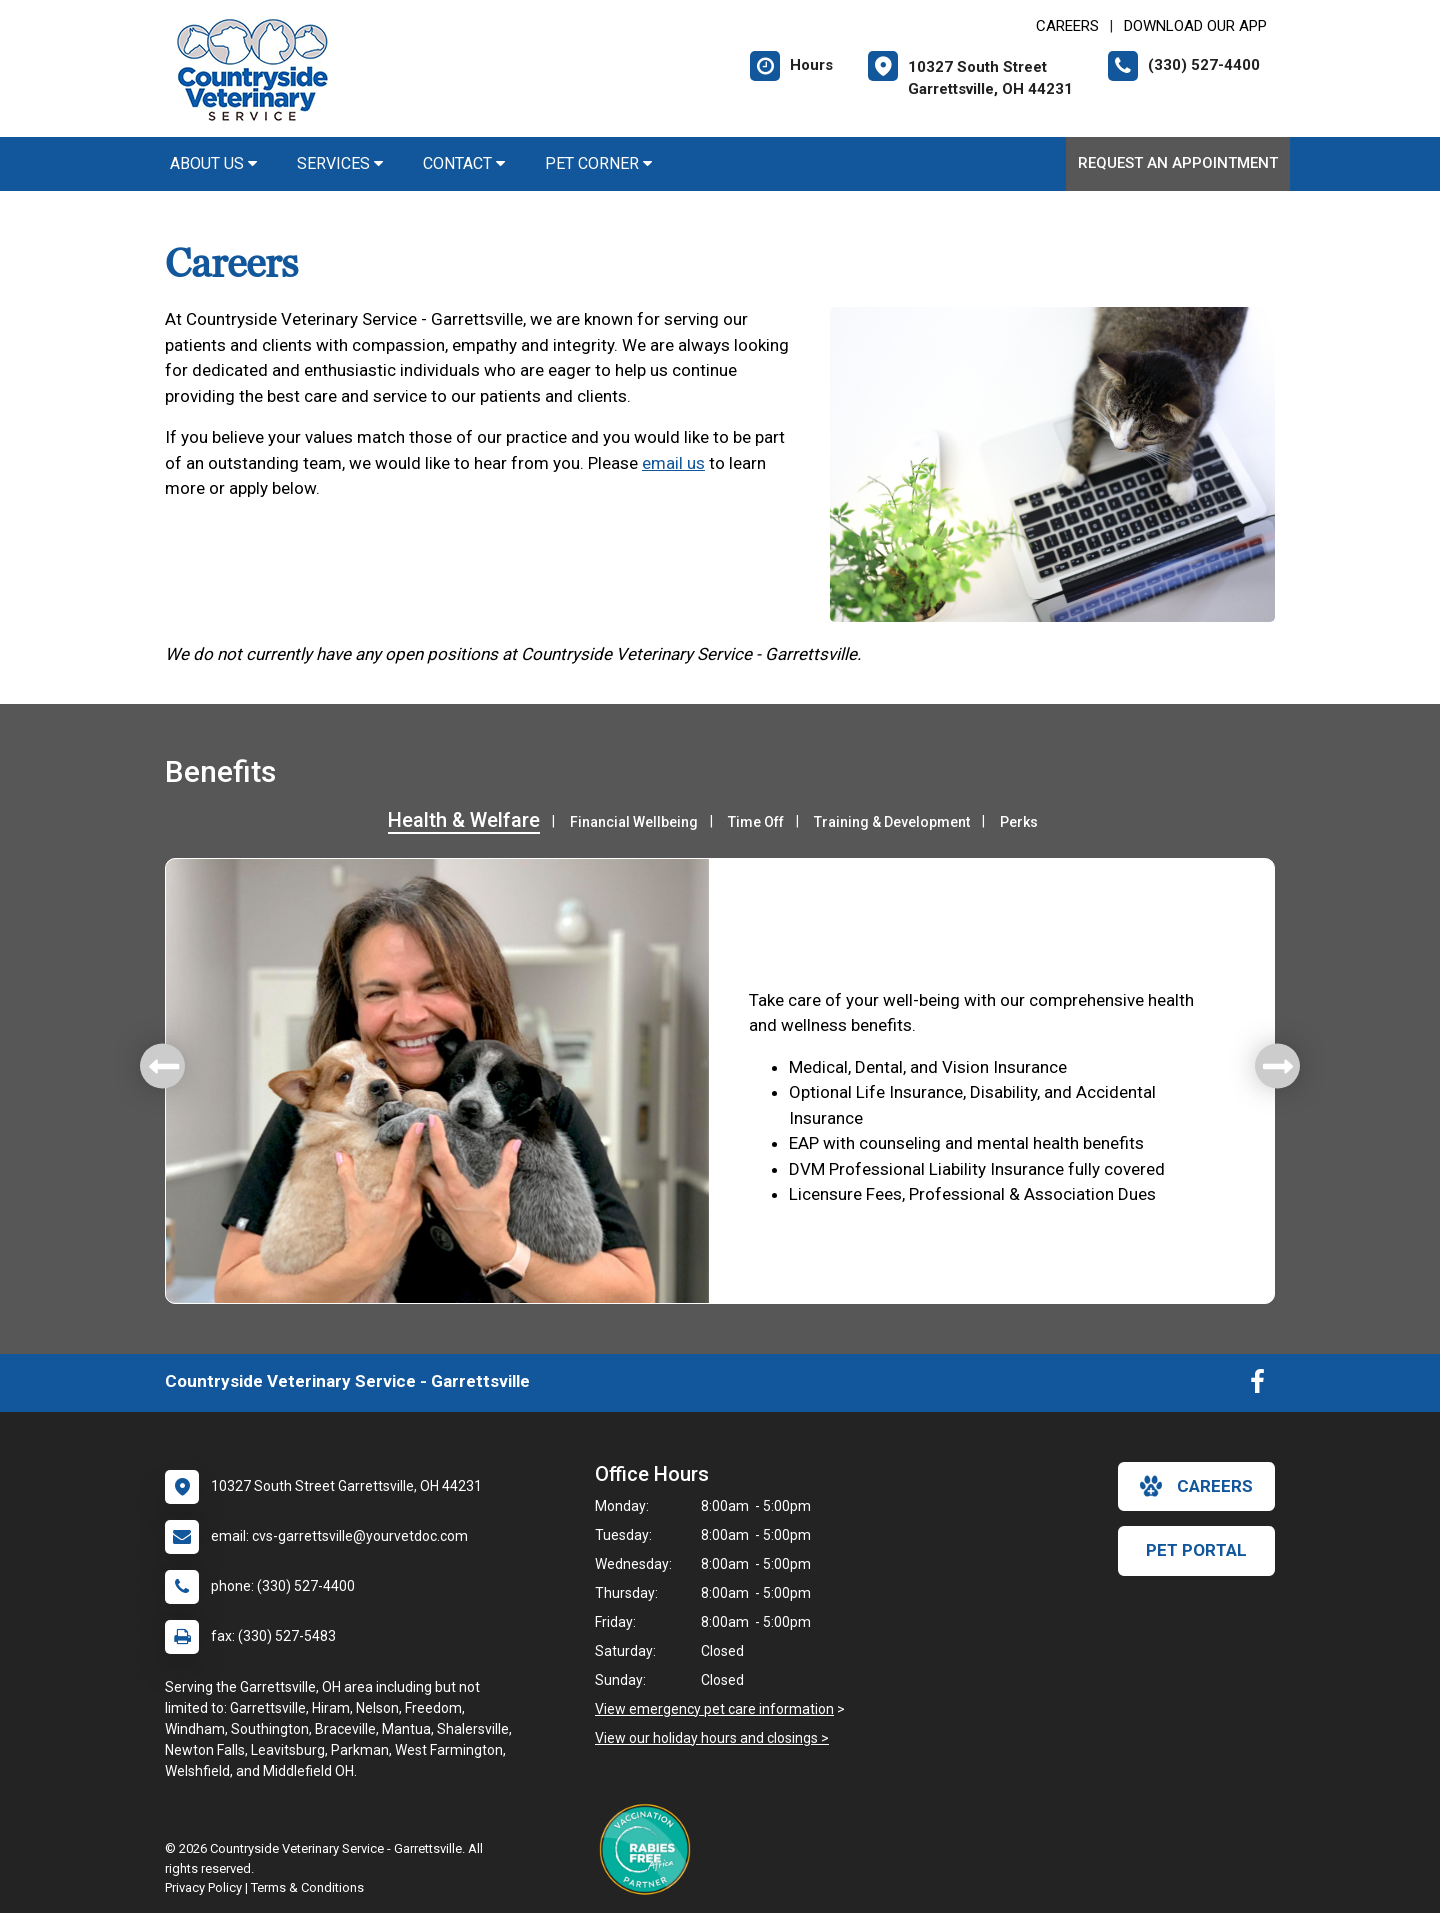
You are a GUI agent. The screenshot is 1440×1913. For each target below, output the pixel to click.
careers (1196, 1486)
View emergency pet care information (714, 1709)
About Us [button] (213, 163)
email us (673, 463)
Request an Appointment (1178, 163)
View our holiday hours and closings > (712, 1738)
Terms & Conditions (307, 1887)
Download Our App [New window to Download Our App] (1195, 26)
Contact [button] (464, 163)
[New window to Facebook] (1257, 1386)
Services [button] (340, 163)
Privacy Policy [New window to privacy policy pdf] (203, 1887)
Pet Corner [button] (598, 163)
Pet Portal (1196, 1550)
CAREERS (1067, 26)
